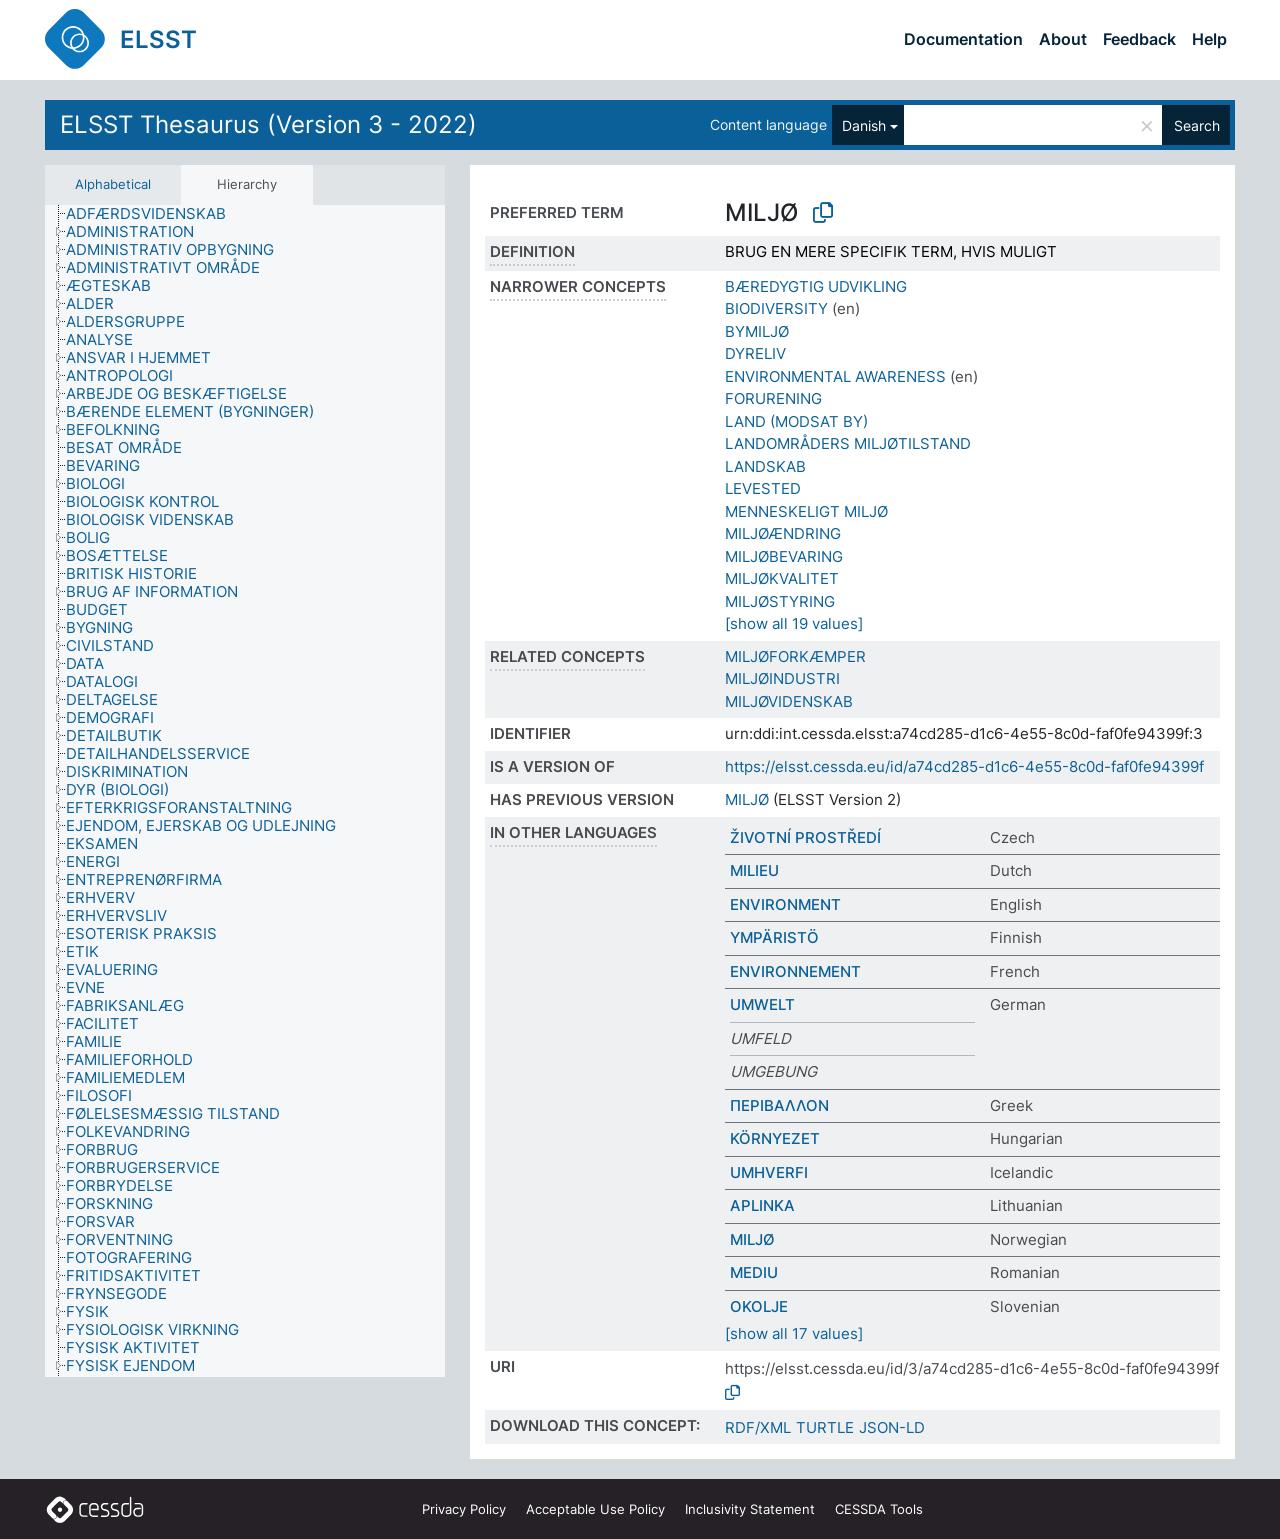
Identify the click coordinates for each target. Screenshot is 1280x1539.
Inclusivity (750, 1509)
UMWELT (762, 1004)
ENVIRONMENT (785, 904)
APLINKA (762, 1205)
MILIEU (754, 870)
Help (1209, 39)
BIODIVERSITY (776, 308)
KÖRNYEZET (775, 1138)
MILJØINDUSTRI (782, 678)
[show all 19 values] (794, 623)
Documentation (963, 39)
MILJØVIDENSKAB (789, 701)
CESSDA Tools (879, 1509)
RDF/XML (758, 1427)
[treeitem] (154, 214)
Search (1197, 125)
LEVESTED (763, 488)
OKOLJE (759, 1306)
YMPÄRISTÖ (774, 937)
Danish (864, 125)
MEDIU (754, 1272)
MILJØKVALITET (782, 578)
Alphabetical (113, 184)
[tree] (245, 791)
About (1063, 39)
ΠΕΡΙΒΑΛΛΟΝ (779, 1105)
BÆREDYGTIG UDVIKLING (816, 286)
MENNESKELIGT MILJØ (806, 511)
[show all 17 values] (794, 1333)
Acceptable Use (595, 1509)
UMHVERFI (769, 1172)
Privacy (464, 1509)
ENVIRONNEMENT (795, 971)
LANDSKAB (765, 466)
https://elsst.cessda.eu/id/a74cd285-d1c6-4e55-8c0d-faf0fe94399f (964, 766)
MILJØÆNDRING (783, 533)
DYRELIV (755, 353)
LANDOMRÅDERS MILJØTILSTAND (848, 443)
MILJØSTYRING (780, 601)
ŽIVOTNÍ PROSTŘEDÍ (805, 837)
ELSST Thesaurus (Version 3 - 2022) (268, 124)
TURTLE (825, 1427)
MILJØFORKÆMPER (795, 656)
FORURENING (773, 398)
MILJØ (747, 799)
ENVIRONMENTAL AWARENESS (835, 376)
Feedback (1139, 39)
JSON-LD (892, 1427)
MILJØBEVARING (784, 556)
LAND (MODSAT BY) (796, 421)
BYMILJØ (757, 331)
